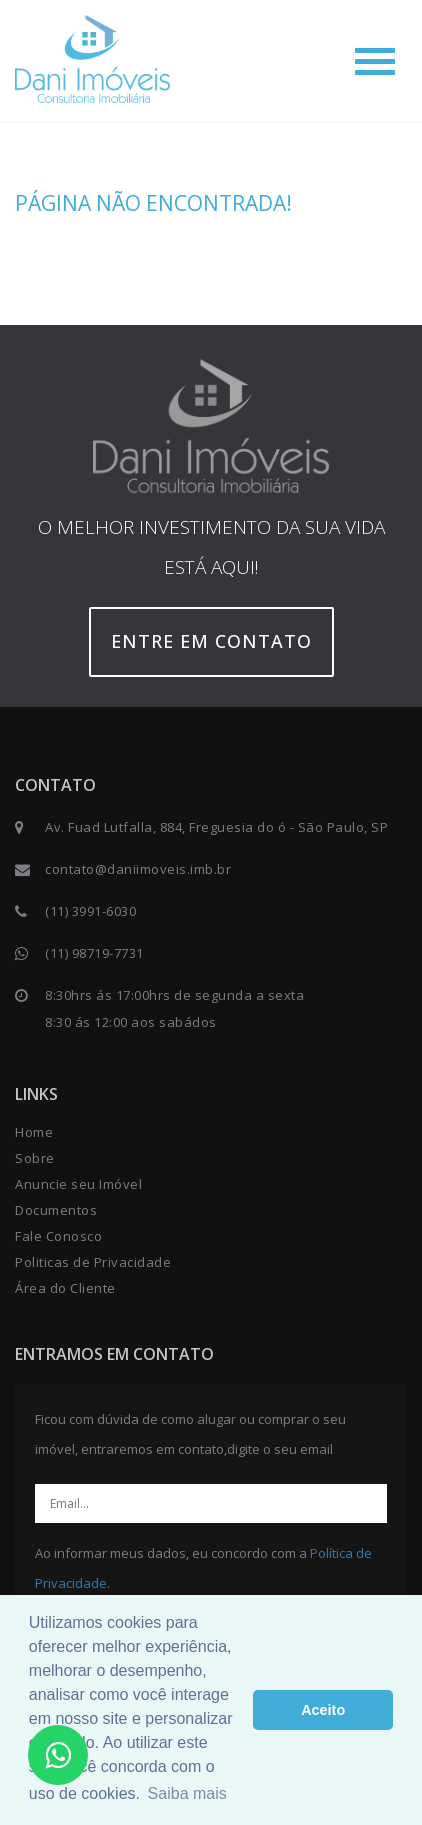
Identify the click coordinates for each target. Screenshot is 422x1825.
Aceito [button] (323, 1710)
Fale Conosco (58, 1236)
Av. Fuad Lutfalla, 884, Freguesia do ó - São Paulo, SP (216, 827)
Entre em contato (211, 641)
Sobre (35, 1158)
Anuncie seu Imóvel (78, 1184)
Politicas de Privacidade (93, 1262)
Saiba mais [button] (187, 1793)
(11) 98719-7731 (94, 953)
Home (34, 1132)
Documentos (56, 1210)
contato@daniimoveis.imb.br (138, 869)
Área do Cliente (65, 1288)
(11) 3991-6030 (90, 911)
